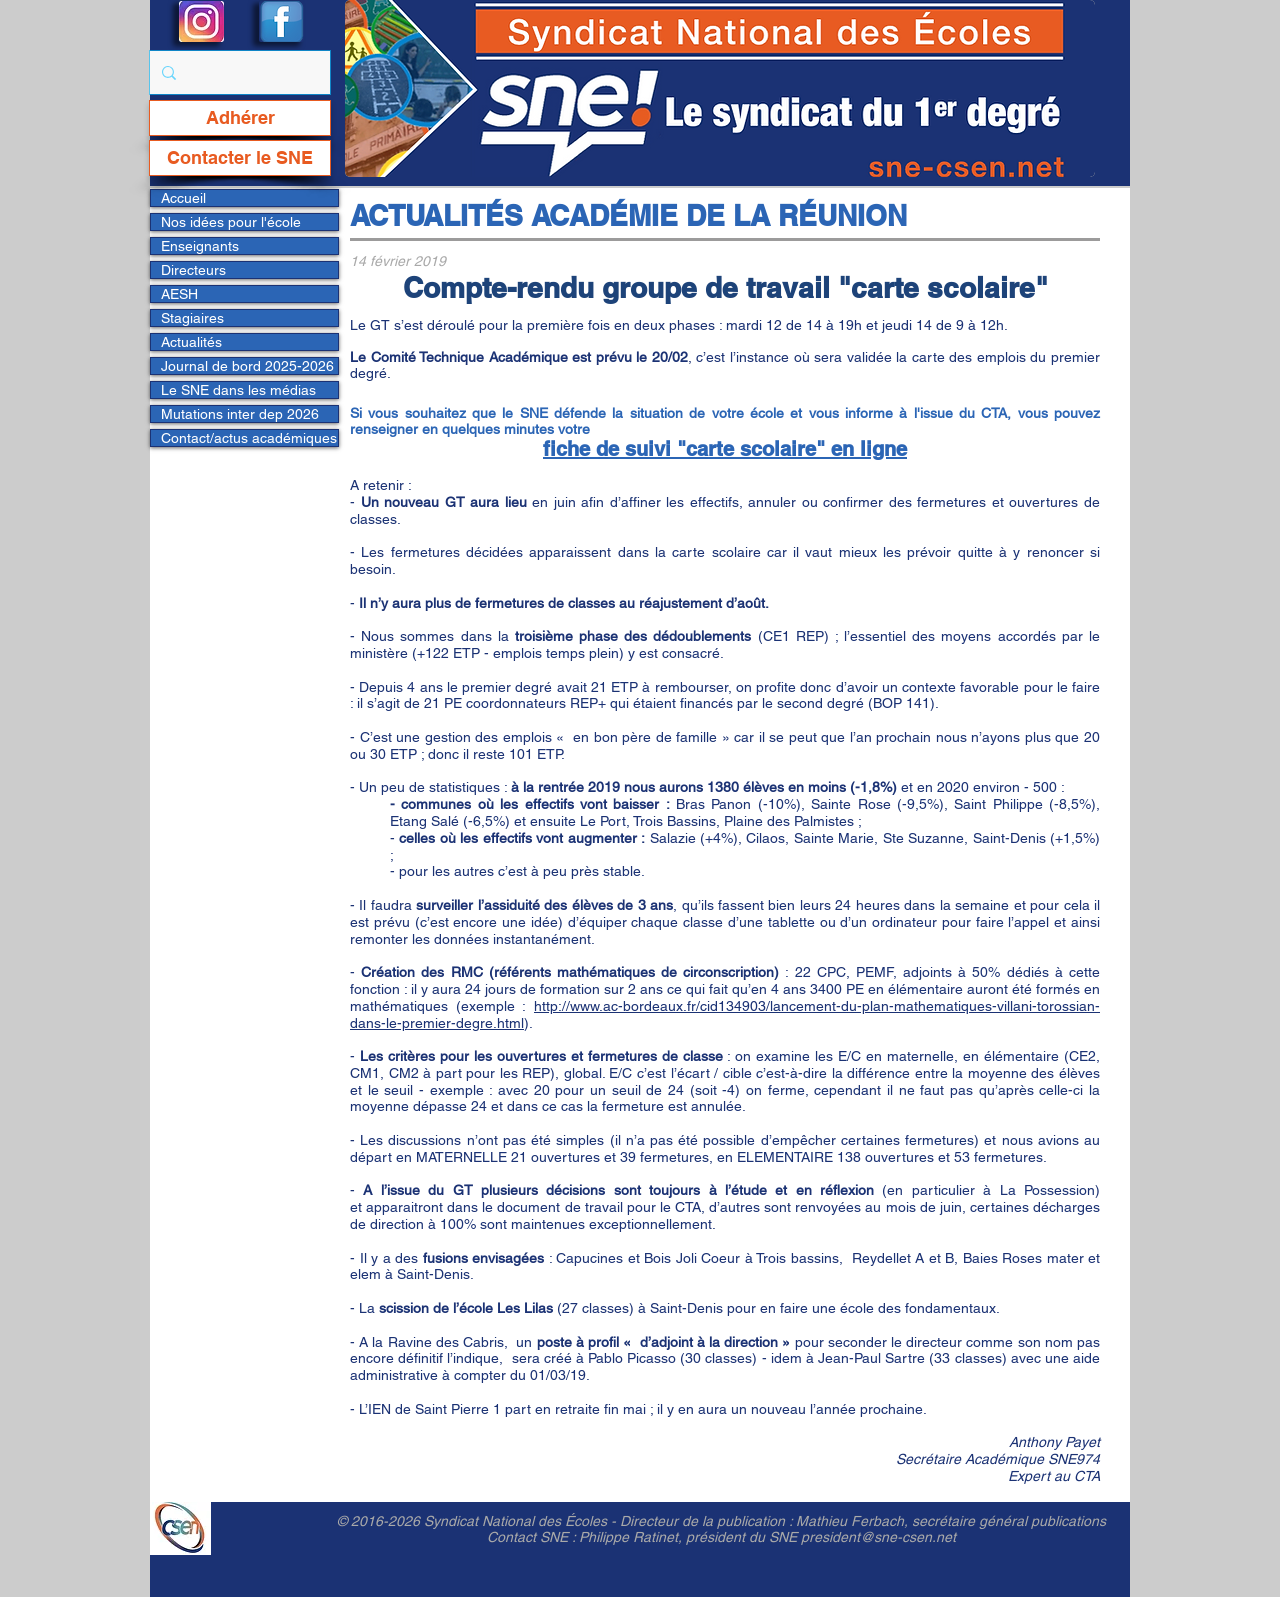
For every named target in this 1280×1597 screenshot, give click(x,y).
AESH (179, 294)
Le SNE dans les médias (238, 390)
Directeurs (193, 270)
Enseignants (200, 246)
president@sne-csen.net (878, 1537)
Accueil (183, 198)
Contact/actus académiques (249, 438)
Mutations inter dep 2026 (240, 414)
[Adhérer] (240, 118)
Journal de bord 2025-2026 (247, 366)
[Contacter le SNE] (240, 158)
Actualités (191, 342)
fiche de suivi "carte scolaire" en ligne (725, 449)
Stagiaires (192, 318)
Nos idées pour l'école (231, 222)
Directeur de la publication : (708, 1521)
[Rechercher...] (238, 72)
